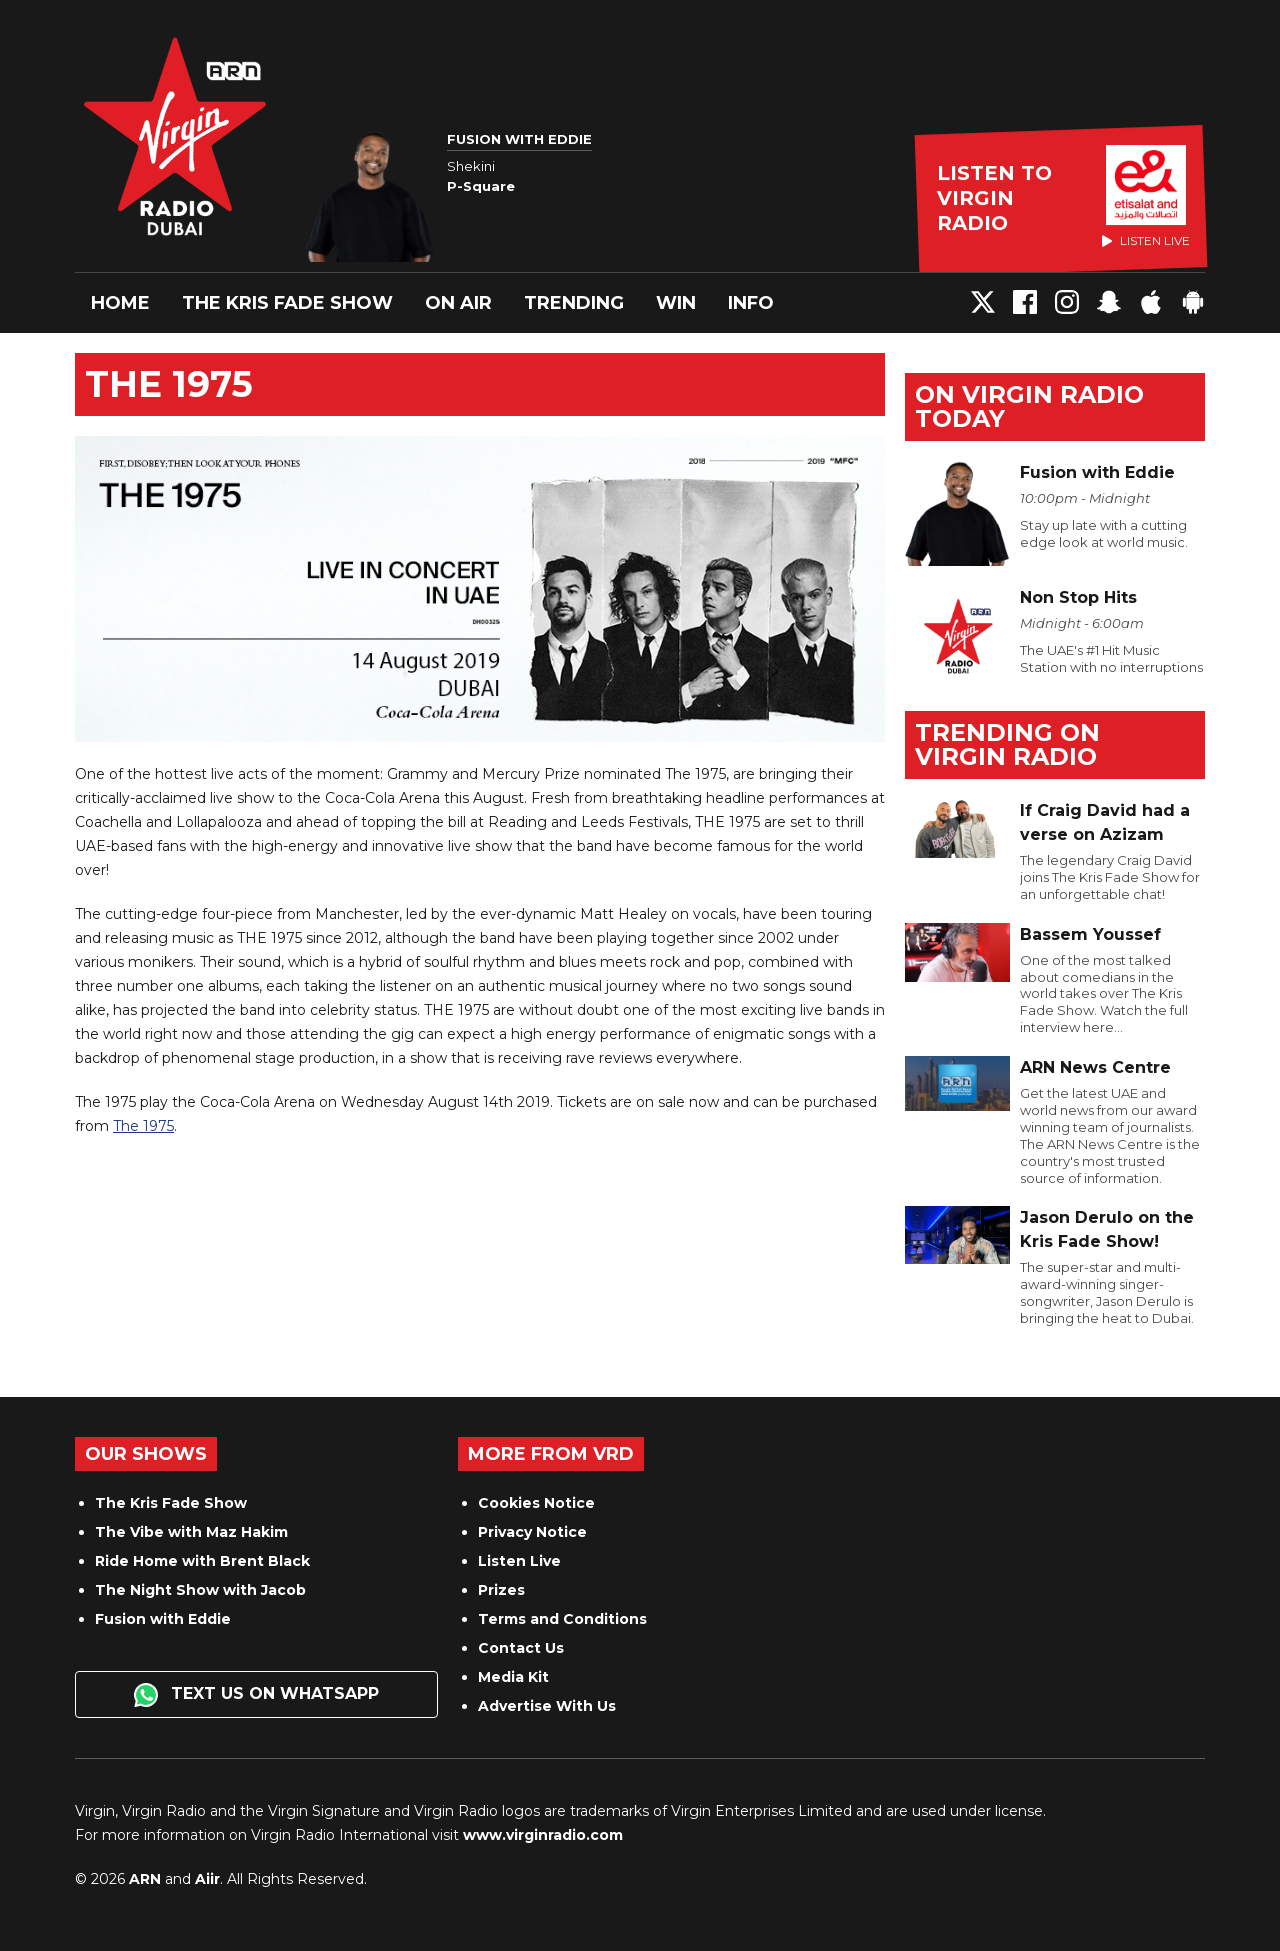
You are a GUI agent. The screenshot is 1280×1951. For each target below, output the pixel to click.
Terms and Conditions (562, 1619)
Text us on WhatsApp (256, 1695)
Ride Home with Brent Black (202, 1561)
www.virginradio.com (543, 1835)
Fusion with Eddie (163, 1619)
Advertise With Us (547, 1706)
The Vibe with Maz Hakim (191, 1532)
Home (120, 303)
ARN (145, 1879)
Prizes (501, 1590)
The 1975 (143, 1126)
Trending (574, 303)
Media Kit (513, 1677)
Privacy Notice (532, 1532)
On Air (458, 303)
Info (751, 303)
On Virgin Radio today (1029, 406)
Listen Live (519, 1561)
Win (676, 303)
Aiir (207, 1879)
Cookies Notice (536, 1503)
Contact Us (521, 1648)
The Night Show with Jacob (200, 1590)
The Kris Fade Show (287, 303)
